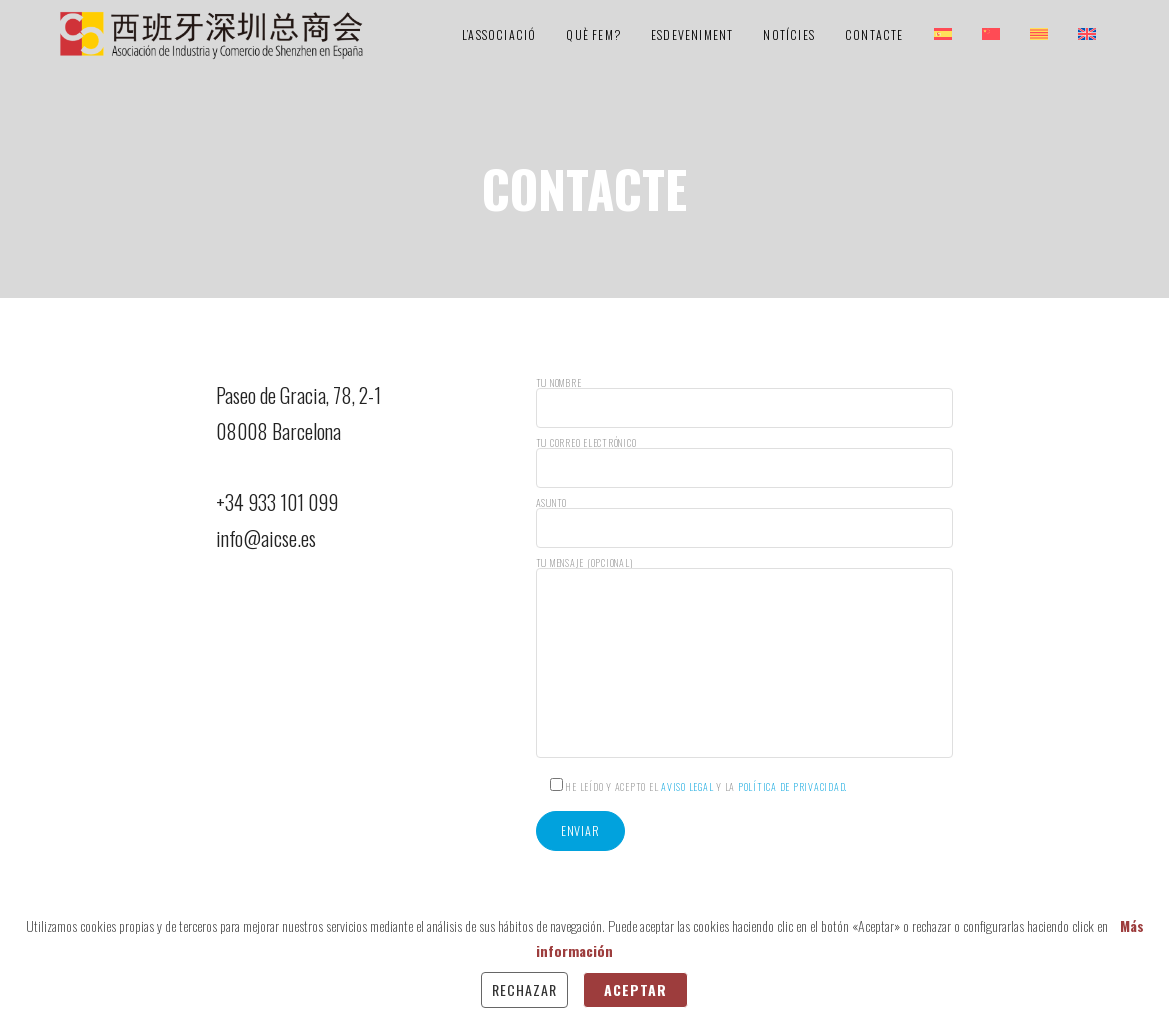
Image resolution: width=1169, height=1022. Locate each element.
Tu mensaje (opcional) (744, 658)
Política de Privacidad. (792, 786)
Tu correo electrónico (744, 463)
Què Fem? (593, 34)
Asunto (744, 523)
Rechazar (524, 989)
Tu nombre (744, 403)
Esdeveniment (692, 34)
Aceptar (635, 989)
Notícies (789, 34)
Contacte (874, 34)
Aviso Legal (687, 786)
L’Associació (499, 34)
